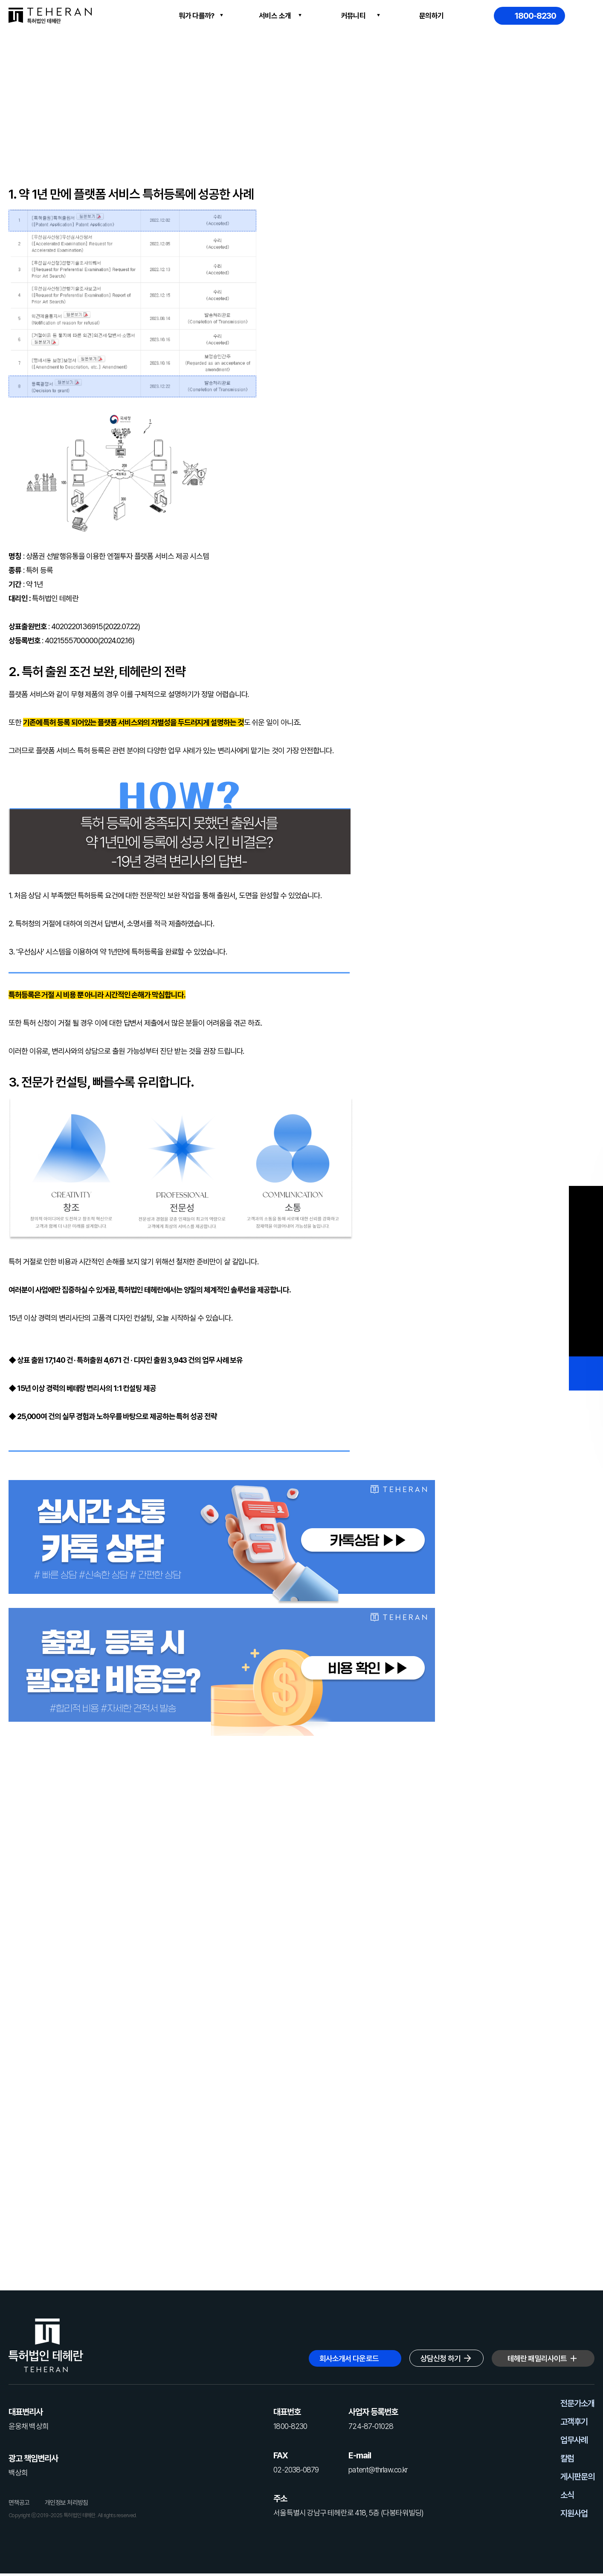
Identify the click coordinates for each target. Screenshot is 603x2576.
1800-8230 (535, 16)
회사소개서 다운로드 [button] (349, 2358)
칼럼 (567, 2458)
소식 (567, 2495)
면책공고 (19, 2503)
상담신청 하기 (440, 2358)
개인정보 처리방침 (66, 2503)
